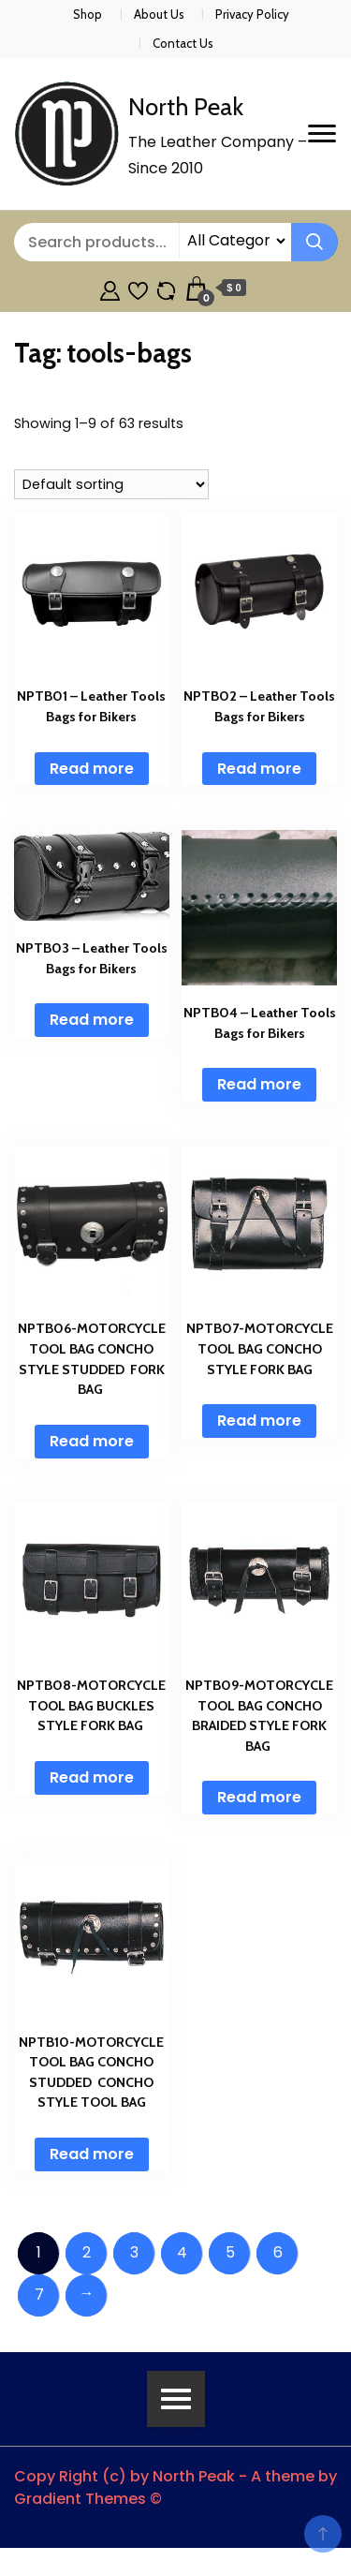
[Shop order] (111, 484)
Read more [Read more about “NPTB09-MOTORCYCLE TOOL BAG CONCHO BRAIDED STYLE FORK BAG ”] (259, 1797)
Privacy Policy (252, 14)
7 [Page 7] (39, 2294)
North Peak (185, 107)
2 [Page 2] (86, 2252)
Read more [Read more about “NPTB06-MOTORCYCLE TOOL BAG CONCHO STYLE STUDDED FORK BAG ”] (92, 1441)
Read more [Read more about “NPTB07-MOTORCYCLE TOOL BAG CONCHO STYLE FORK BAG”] (259, 1420)
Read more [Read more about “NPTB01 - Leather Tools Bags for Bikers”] (92, 768)
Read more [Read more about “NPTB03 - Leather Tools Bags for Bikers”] (92, 1019)
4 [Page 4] (182, 2252)
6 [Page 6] (278, 2252)
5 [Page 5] (230, 2252)
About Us (159, 14)
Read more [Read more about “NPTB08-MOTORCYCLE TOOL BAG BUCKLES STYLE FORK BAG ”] (92, 1777)
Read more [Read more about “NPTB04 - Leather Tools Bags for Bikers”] (259, 1084)
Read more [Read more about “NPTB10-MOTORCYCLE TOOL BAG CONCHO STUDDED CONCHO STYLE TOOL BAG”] (92, 2154)
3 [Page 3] (134, 2252)
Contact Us (183, 43)
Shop (87, 14)
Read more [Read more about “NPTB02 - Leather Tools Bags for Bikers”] (259, 768)
